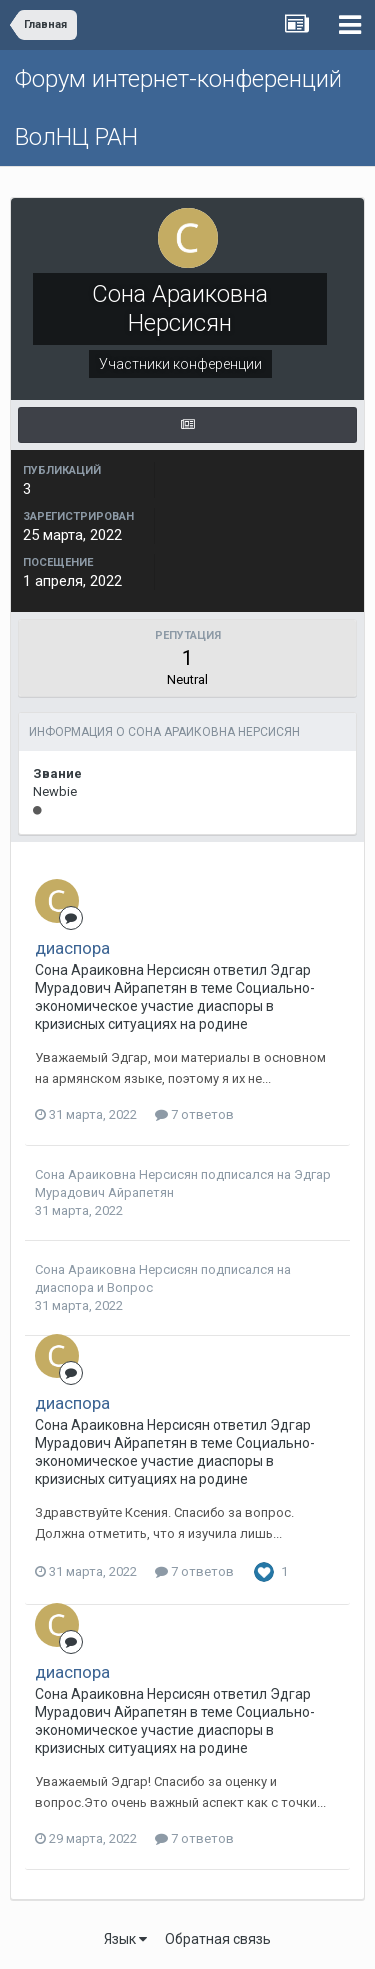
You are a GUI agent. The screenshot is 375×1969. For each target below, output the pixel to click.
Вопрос (130, 1287)
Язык (125, 1939)
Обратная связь (218, 1939)
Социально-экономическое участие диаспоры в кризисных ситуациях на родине (175, 1006)
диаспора (72, 948)
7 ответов (194, 1114)
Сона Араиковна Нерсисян (116, 1174)
